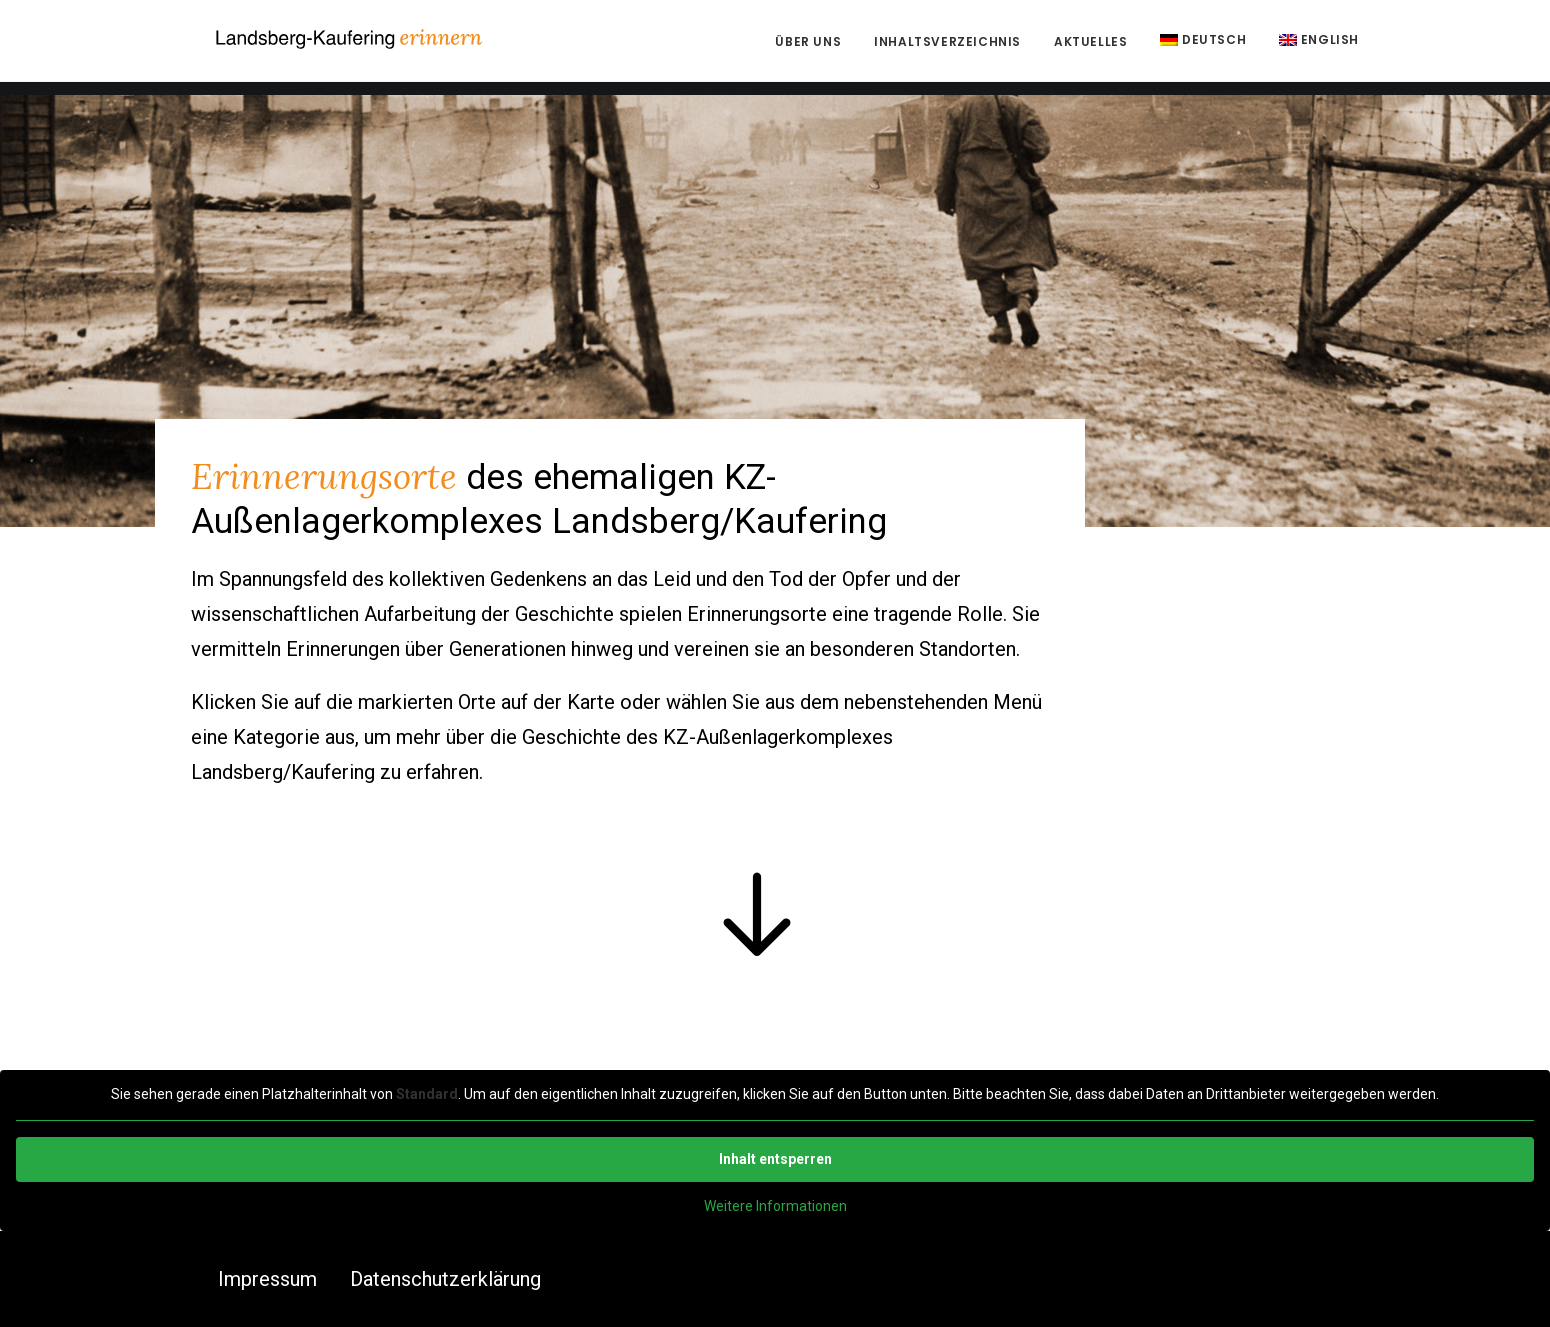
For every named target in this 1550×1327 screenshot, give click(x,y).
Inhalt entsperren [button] (775, 1158)
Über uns (808, 48)
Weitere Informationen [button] (775, 1205)
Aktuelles (1090, 48)
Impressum (267, 1279)
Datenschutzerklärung (445, 1279)
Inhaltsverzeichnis (947, 48)
